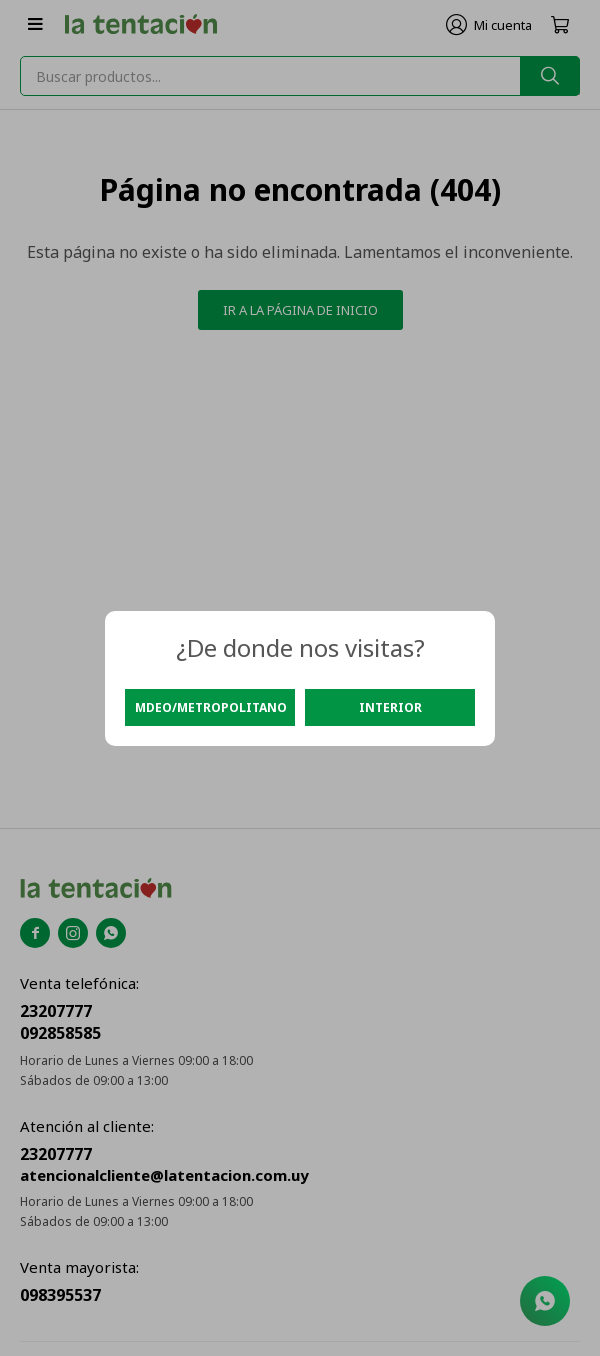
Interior (390, 707)
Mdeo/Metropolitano (211, 707)
